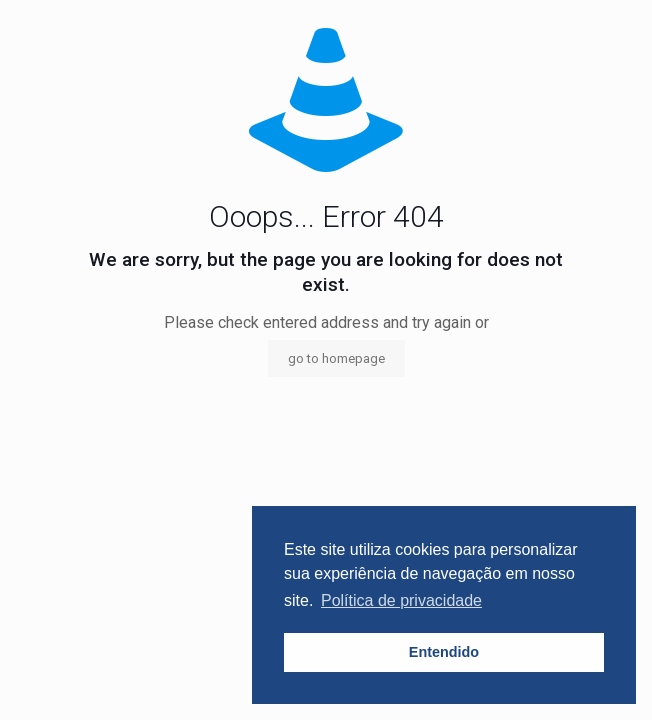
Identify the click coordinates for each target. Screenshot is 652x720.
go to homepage (336, 358)
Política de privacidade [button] (401, 600)
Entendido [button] (444, 652)
